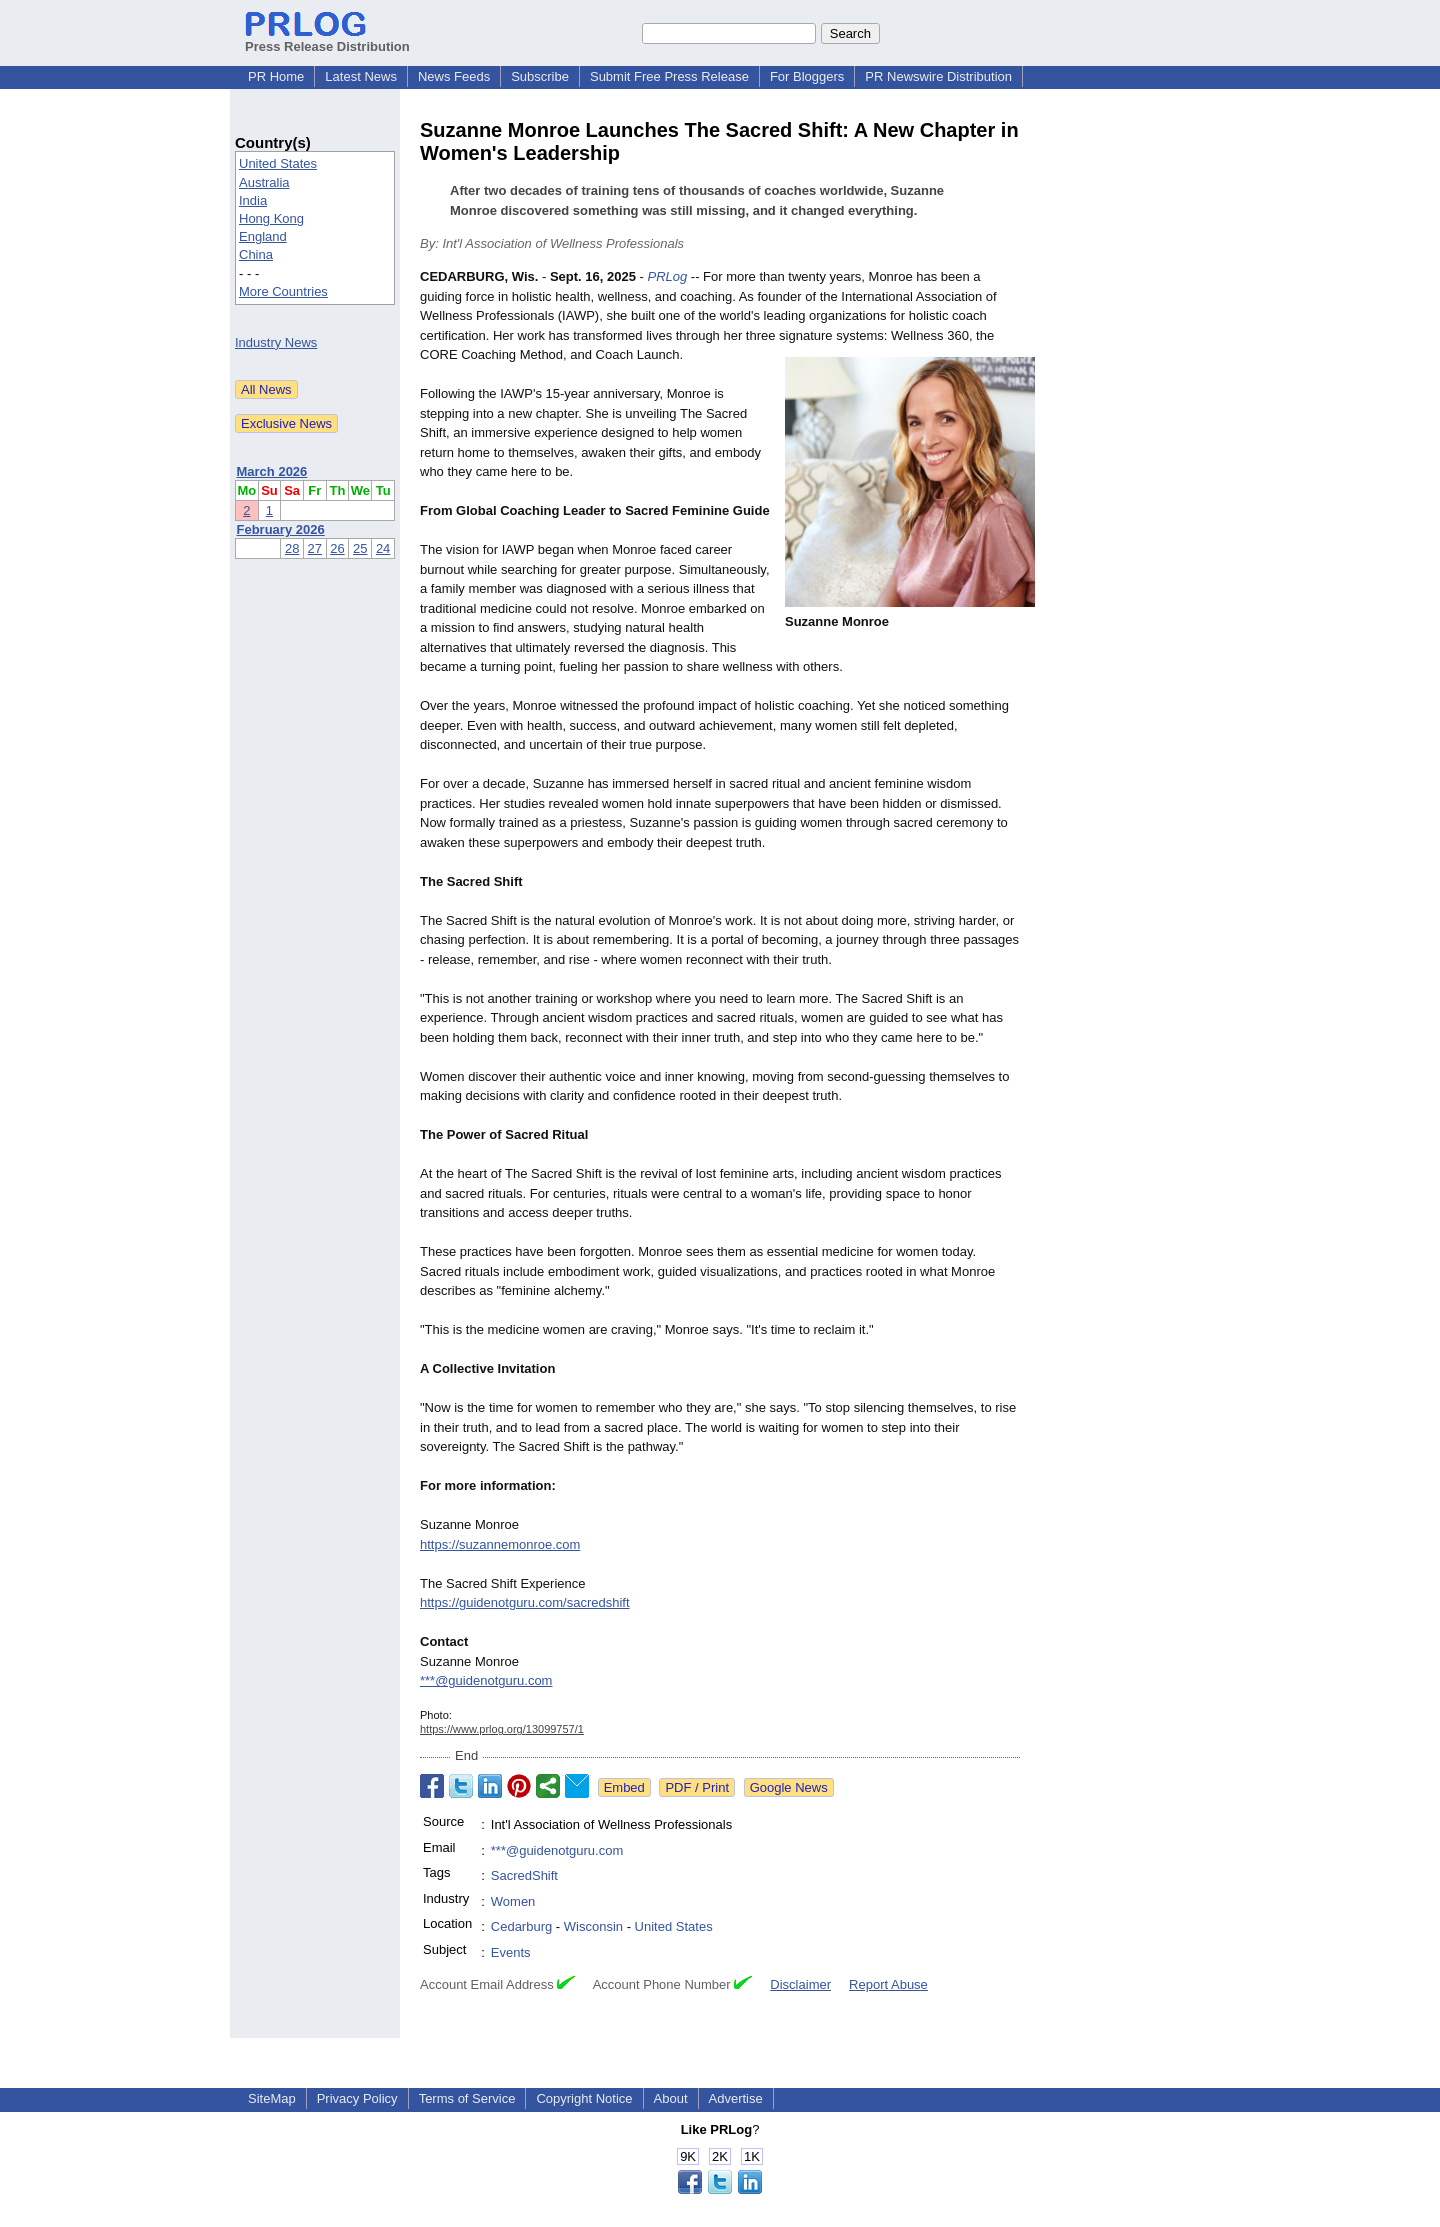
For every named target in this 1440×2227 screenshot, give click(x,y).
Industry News (276, 342)
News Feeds (454, 76)
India (253, 200)
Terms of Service (467, 2098)
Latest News (361, 76)
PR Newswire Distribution (938, 76)
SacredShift (524, 1875)
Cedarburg (521, 1926)
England (263, 236)
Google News (789, 1787)
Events (511, 1952)
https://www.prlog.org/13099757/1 (502, 1729)
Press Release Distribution (327, 39)
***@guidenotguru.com (486, 1680)
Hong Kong (271, 218)
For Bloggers (807, 76)
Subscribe (540, 76)
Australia (264, 182)
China (256, 254)
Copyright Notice (584, 2098)
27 (315, 548)
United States (278, 163)
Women (513, 1901)
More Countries (283, 291)
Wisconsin (593, 1926)
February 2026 (281, 529)
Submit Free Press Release (669, 76)
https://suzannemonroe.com (500, 1544)
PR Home (276, 76)
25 (360, 548)
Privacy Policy (357, 2098)
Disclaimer (800, 1984)
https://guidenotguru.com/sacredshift (525, 1602)
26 (337, 548)
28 (292, 548)
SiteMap (272, 2098)
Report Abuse (888, 1984)
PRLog (667, 276)
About (671, 2098)
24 (383, 548)
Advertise (736, 2098)
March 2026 (272, 471)
